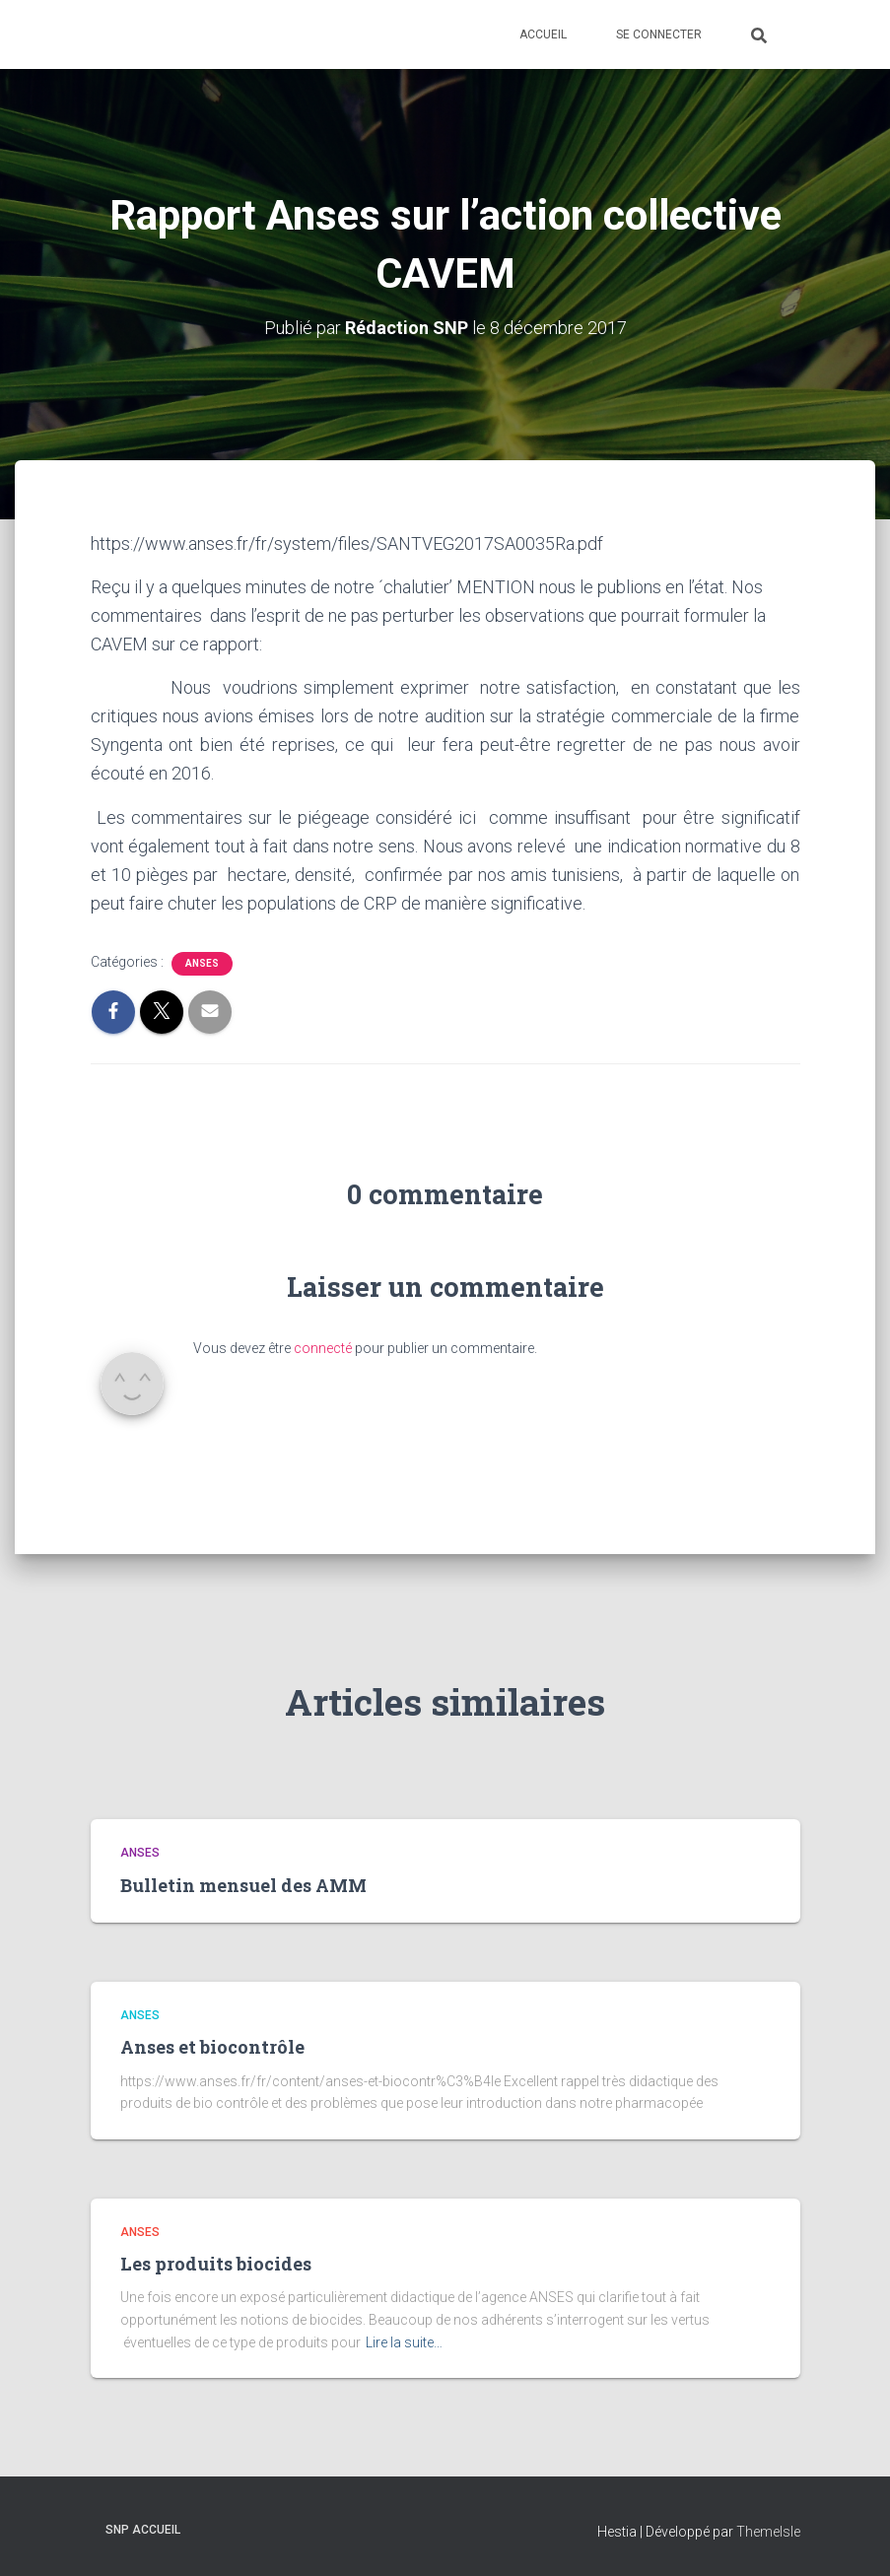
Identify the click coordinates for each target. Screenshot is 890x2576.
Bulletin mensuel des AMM (243, 1885)
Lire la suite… (404, 2342)
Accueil (543, 34)
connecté (323, 1348)
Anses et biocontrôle (212, 2047)
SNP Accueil (142, 2530)
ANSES (202, 963)
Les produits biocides (215, 2263)
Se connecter (659, 34)
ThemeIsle (768, 2532)
